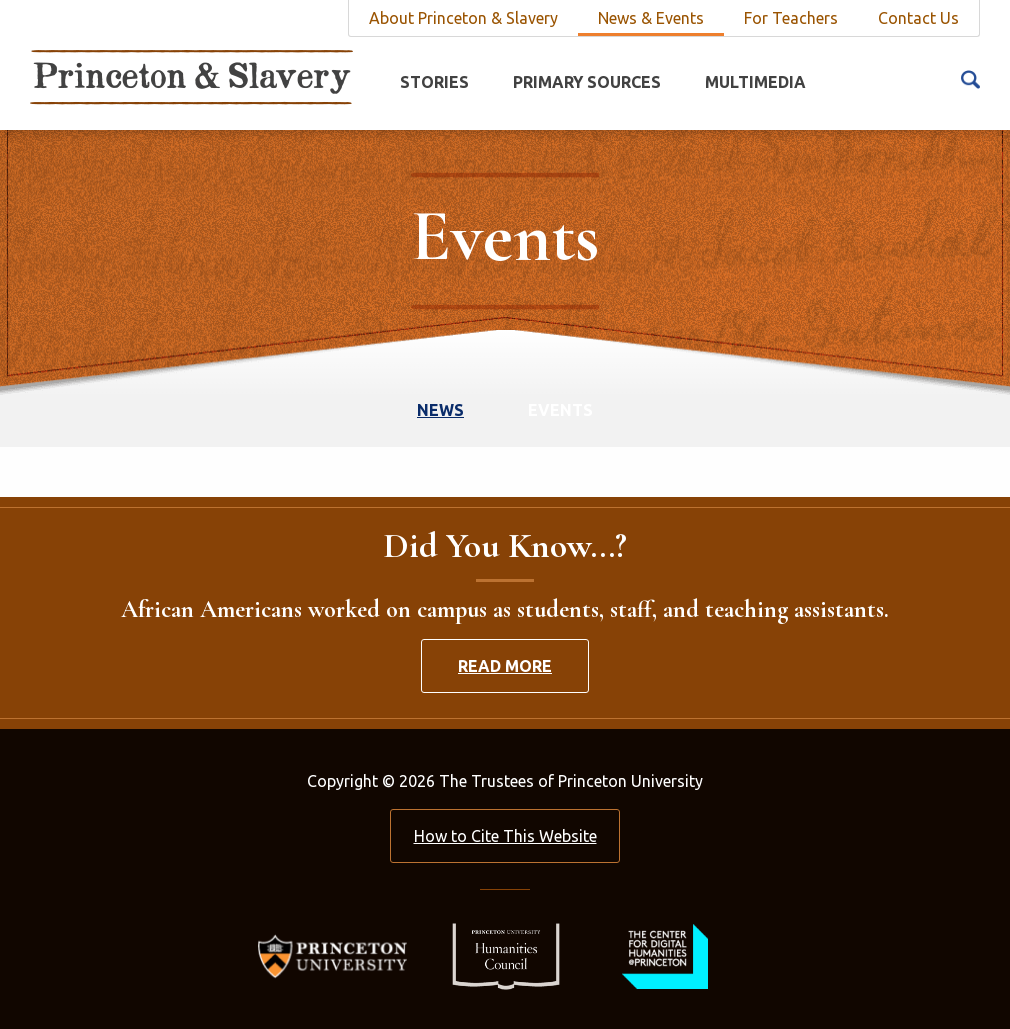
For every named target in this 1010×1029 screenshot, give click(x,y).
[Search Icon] (970, 78)
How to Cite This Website (505, 836)
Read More (505, 666)
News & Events (651, 18)
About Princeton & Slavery (463, 18)
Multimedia (755, 82)
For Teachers (791, 18)
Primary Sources (587, 82)
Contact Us (918, 18)
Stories (434, 82)
